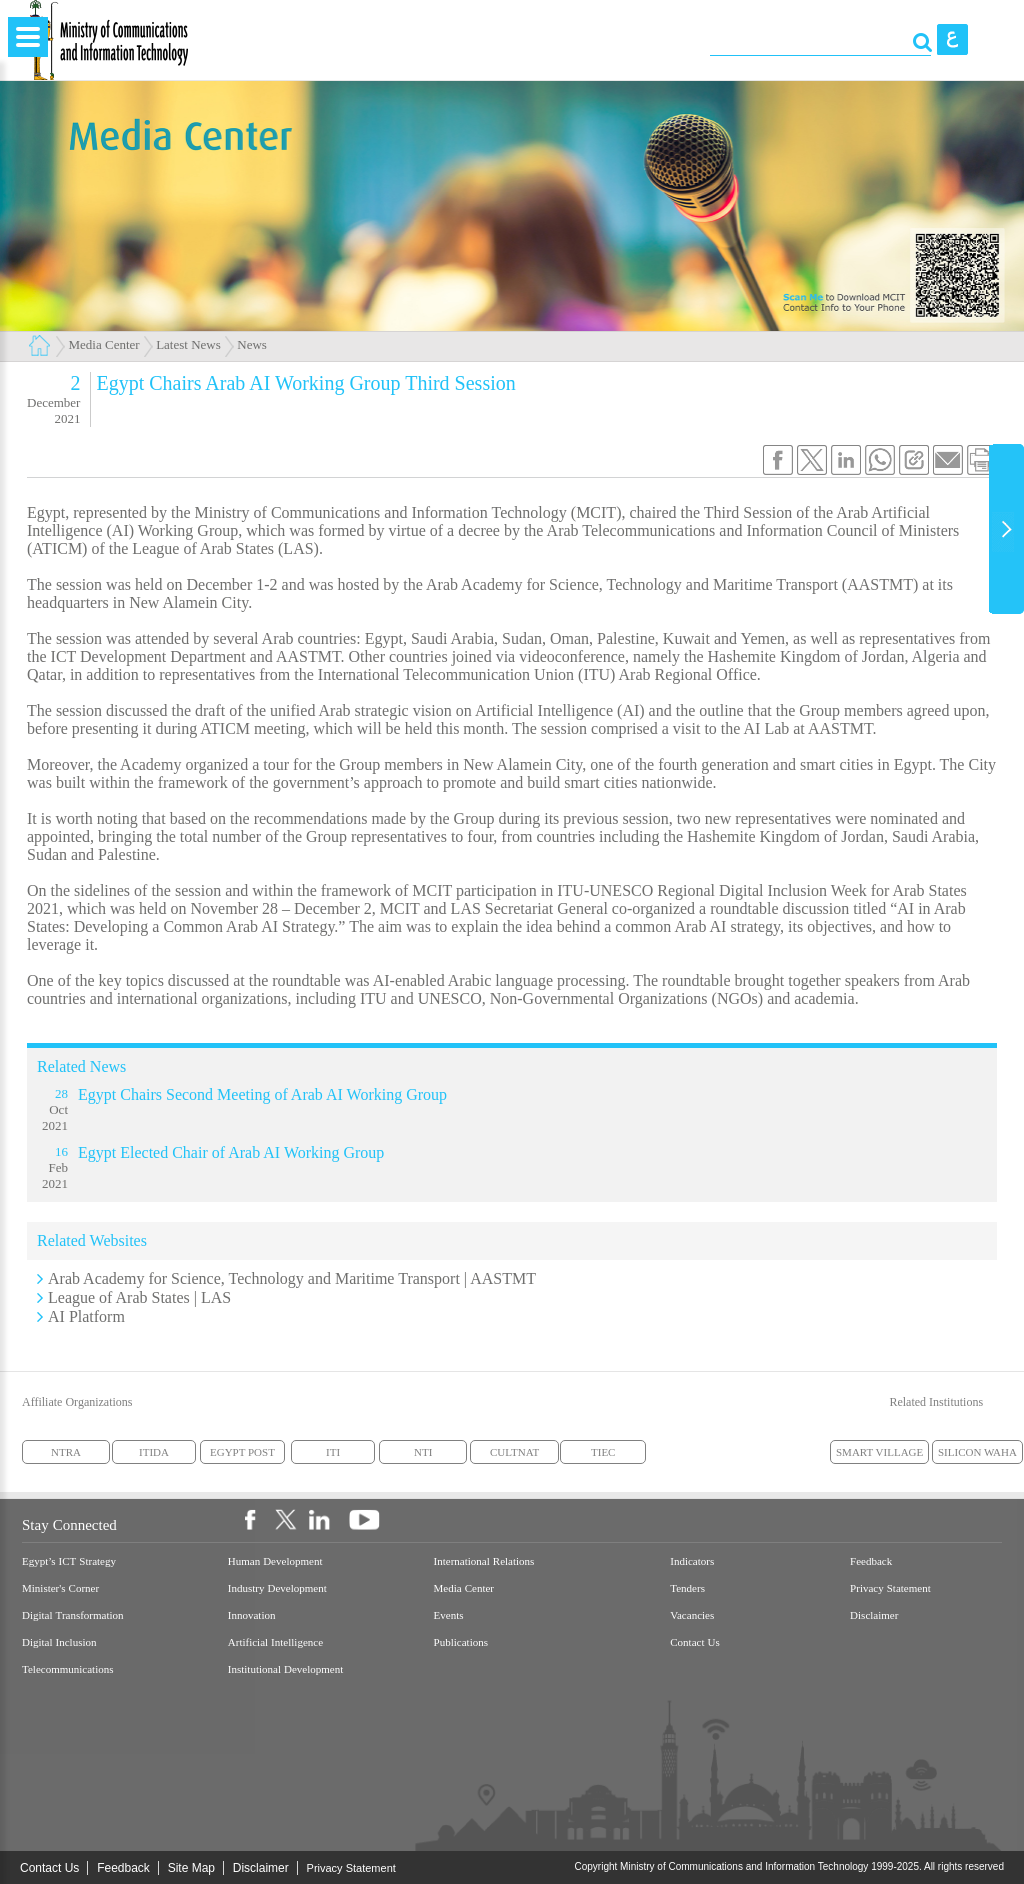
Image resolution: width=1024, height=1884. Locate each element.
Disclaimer (874, 1615)
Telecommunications (67, 1669)
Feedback (871, 1561)
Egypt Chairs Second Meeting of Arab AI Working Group (262, 1094)
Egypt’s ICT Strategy (69, 1561)
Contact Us (694, 1642)
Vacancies (692, 1615)
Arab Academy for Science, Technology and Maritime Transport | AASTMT (292, 1278)
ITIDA (154, 1452)
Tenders (687, 1588)
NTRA (66, 1452)
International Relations (484, 1561)
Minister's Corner (60, 1588)
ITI (333, 1452)
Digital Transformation (73, 1615)
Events (449, 1615)
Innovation (252, 1615)
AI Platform (86, 1316)
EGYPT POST (242, 1452)
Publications (461, 1642)
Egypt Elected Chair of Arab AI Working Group (231, 1152)
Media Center (104, 344)
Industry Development (277, 1588)
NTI (423, 1452)
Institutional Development (285, 1669)
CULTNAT (514, 1452)
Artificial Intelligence (275, 1642)
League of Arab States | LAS (139, 1297)
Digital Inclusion (59, 1642)
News (252, 344)
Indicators (692, 1561)
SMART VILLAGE (879, 1452)
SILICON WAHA (977, 1452)
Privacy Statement (890, 1588)
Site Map (191, 1868)
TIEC (603, 1452)
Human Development (275, 1561)
